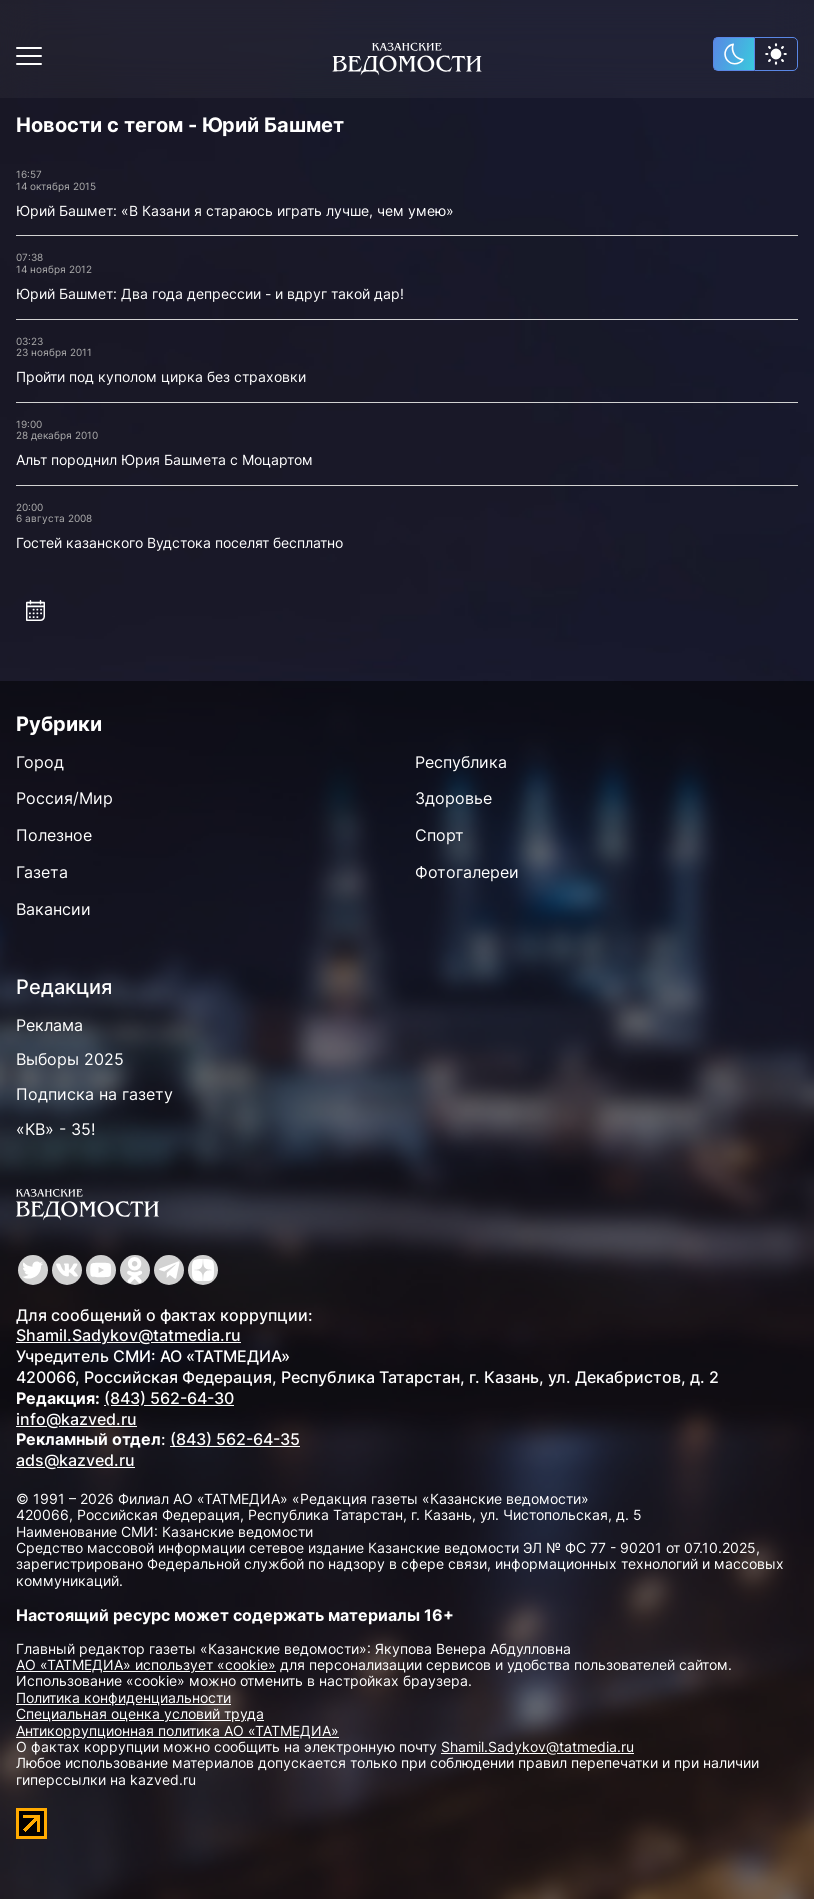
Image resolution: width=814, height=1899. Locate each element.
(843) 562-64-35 (235, 1439)
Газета (42, 872)
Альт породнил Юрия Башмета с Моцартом (164, 459)
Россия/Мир (64, 798)
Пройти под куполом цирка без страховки (161, 376)
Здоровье (453, 798)
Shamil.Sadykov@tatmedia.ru (128, 1335)
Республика (461, 762)
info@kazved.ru (76, 1419)
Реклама (49, 1025)
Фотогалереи (467, 872)
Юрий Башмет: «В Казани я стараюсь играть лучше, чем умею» (235, 210)
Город (40, 762)
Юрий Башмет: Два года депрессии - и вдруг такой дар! (210, 293)
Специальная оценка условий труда (140, 1713)
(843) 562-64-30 (169, 1398)
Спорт (439, 835)
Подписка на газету (94, 1094)
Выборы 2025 (70, 1059)
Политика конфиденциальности (123, 1697)
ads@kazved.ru (75, 1460)
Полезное (54, 835)
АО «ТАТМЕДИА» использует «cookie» (146, 1664)
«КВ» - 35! (55, 1129)
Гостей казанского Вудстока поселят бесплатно (179, 542)
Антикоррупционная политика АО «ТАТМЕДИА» (177, 1730)
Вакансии (53, 909)
